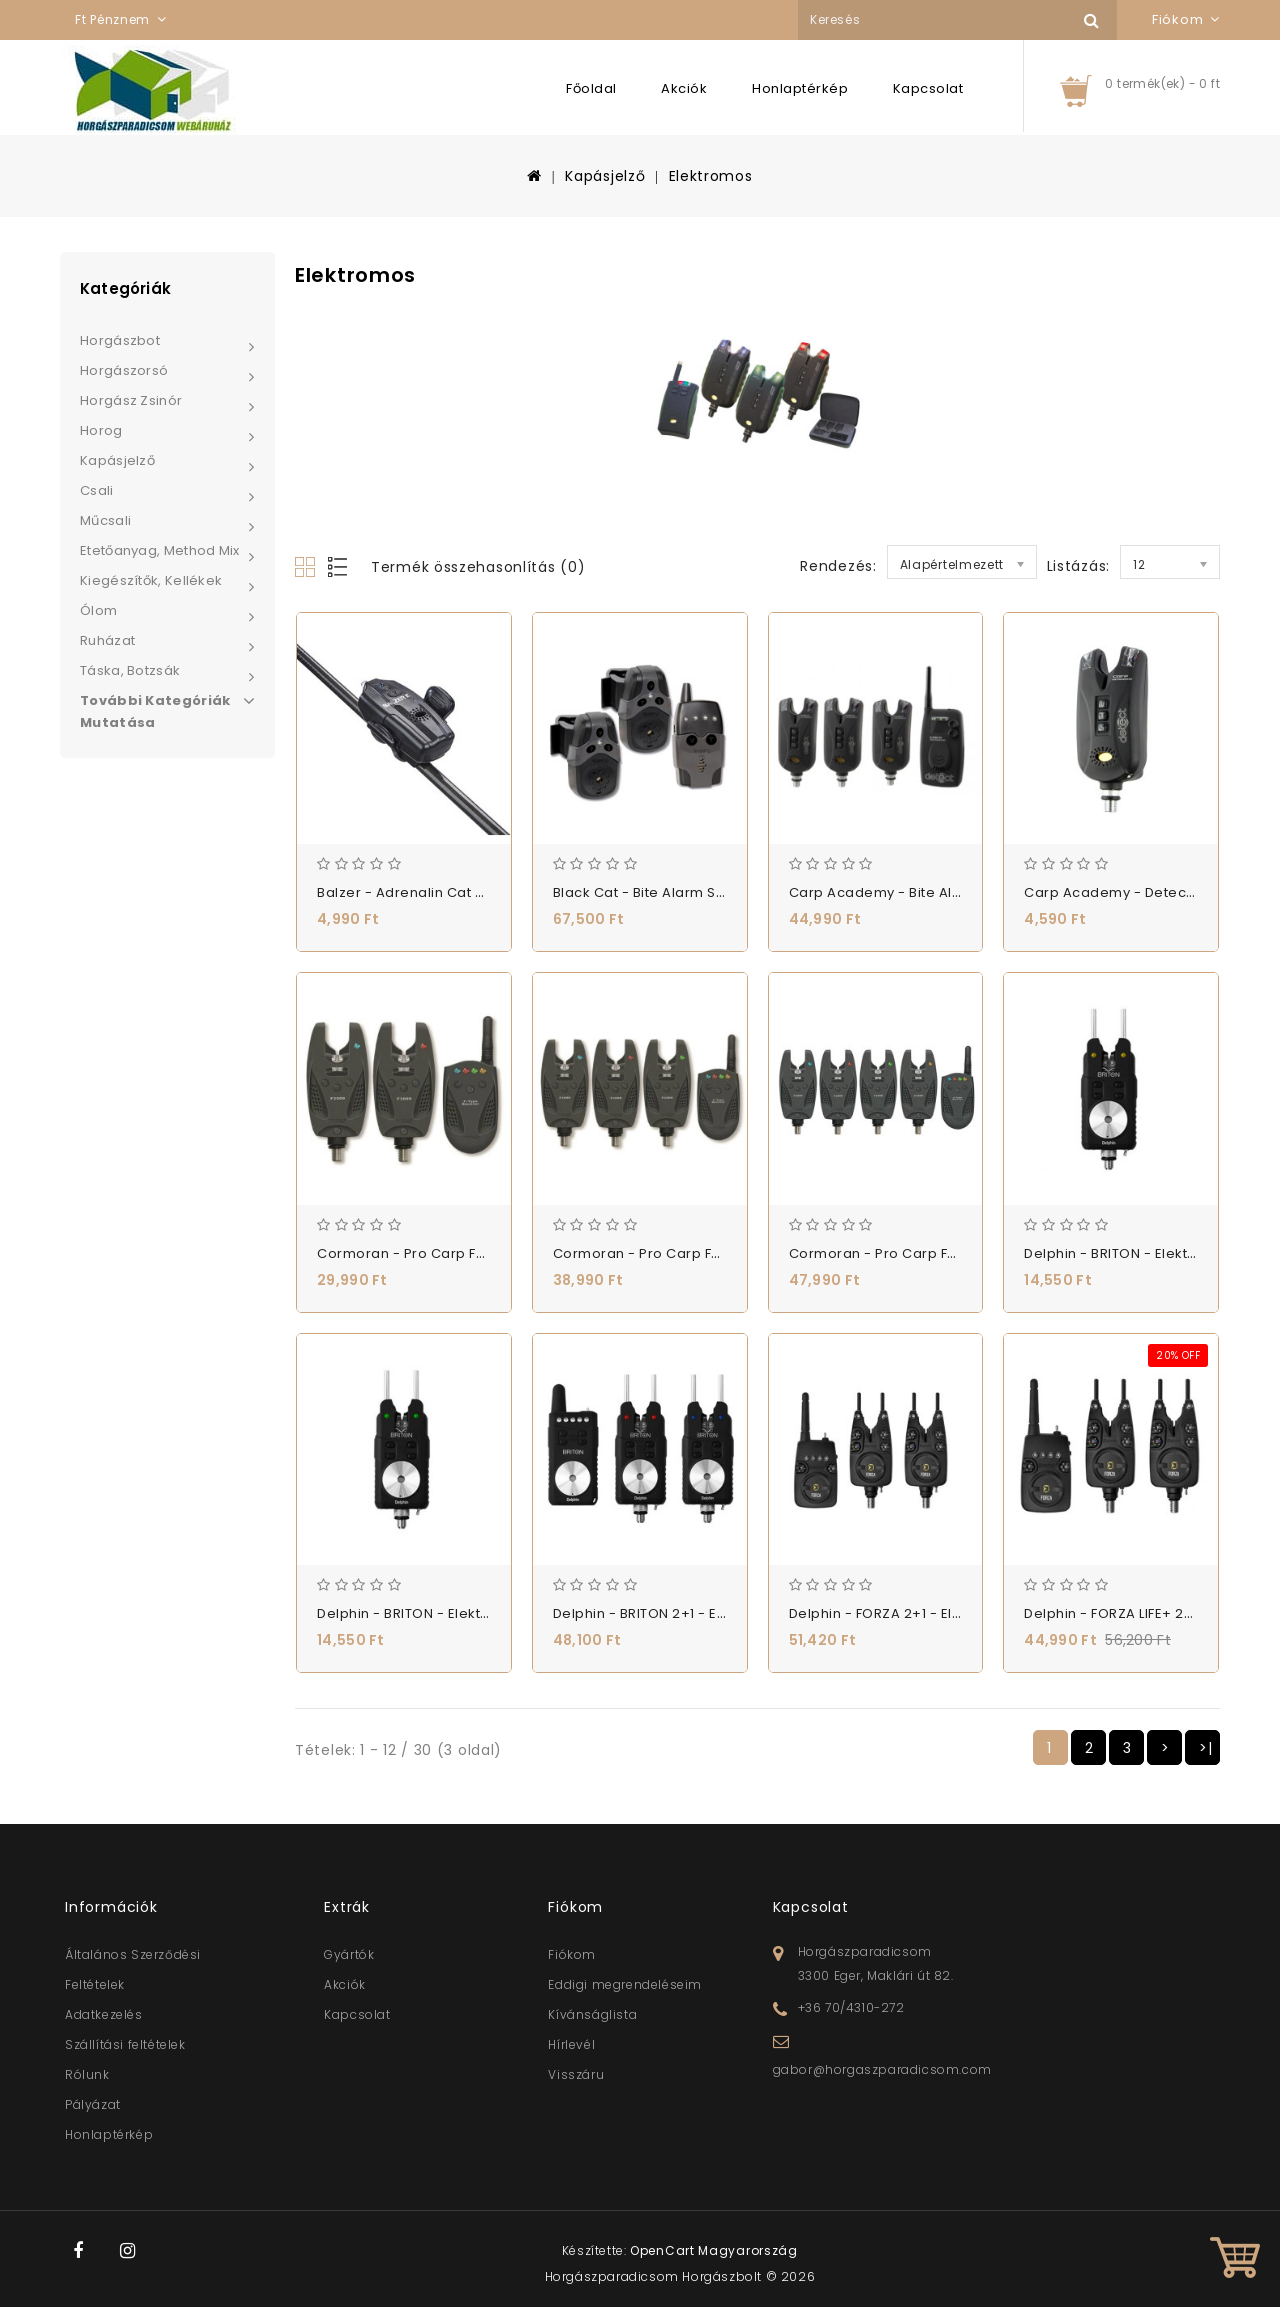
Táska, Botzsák (130, 670)
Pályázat (93, 2104)
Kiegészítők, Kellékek (151, 580)
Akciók (684, 89)
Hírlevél (571, 2044)
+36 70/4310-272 (851, 2007)
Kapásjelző (605, 176)
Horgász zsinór (131, 400)
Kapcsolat (928, 89)
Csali (97, 490)
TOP (1235, 2262)
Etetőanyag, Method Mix (160, 550)
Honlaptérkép (800, 89)
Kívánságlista (592, 2014)
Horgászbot (120, 340)
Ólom (98, 610)
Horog (101, 430)
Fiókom (572, 1954)
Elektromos (711, 176)
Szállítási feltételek (125, 2044)
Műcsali (105, 520)
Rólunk (87, 2074)
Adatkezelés (104, 2014)
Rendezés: (838, 566)
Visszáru (576, 2074)
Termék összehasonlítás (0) (478, 567)
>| (1205, 1748)
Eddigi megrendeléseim (625, 1984)
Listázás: (1078, 566)
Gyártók (349, 1954)
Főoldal (591, 89)
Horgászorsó (124, 370)
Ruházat (107, 640)
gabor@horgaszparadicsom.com (882, 2069)
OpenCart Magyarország (714, 2250)
